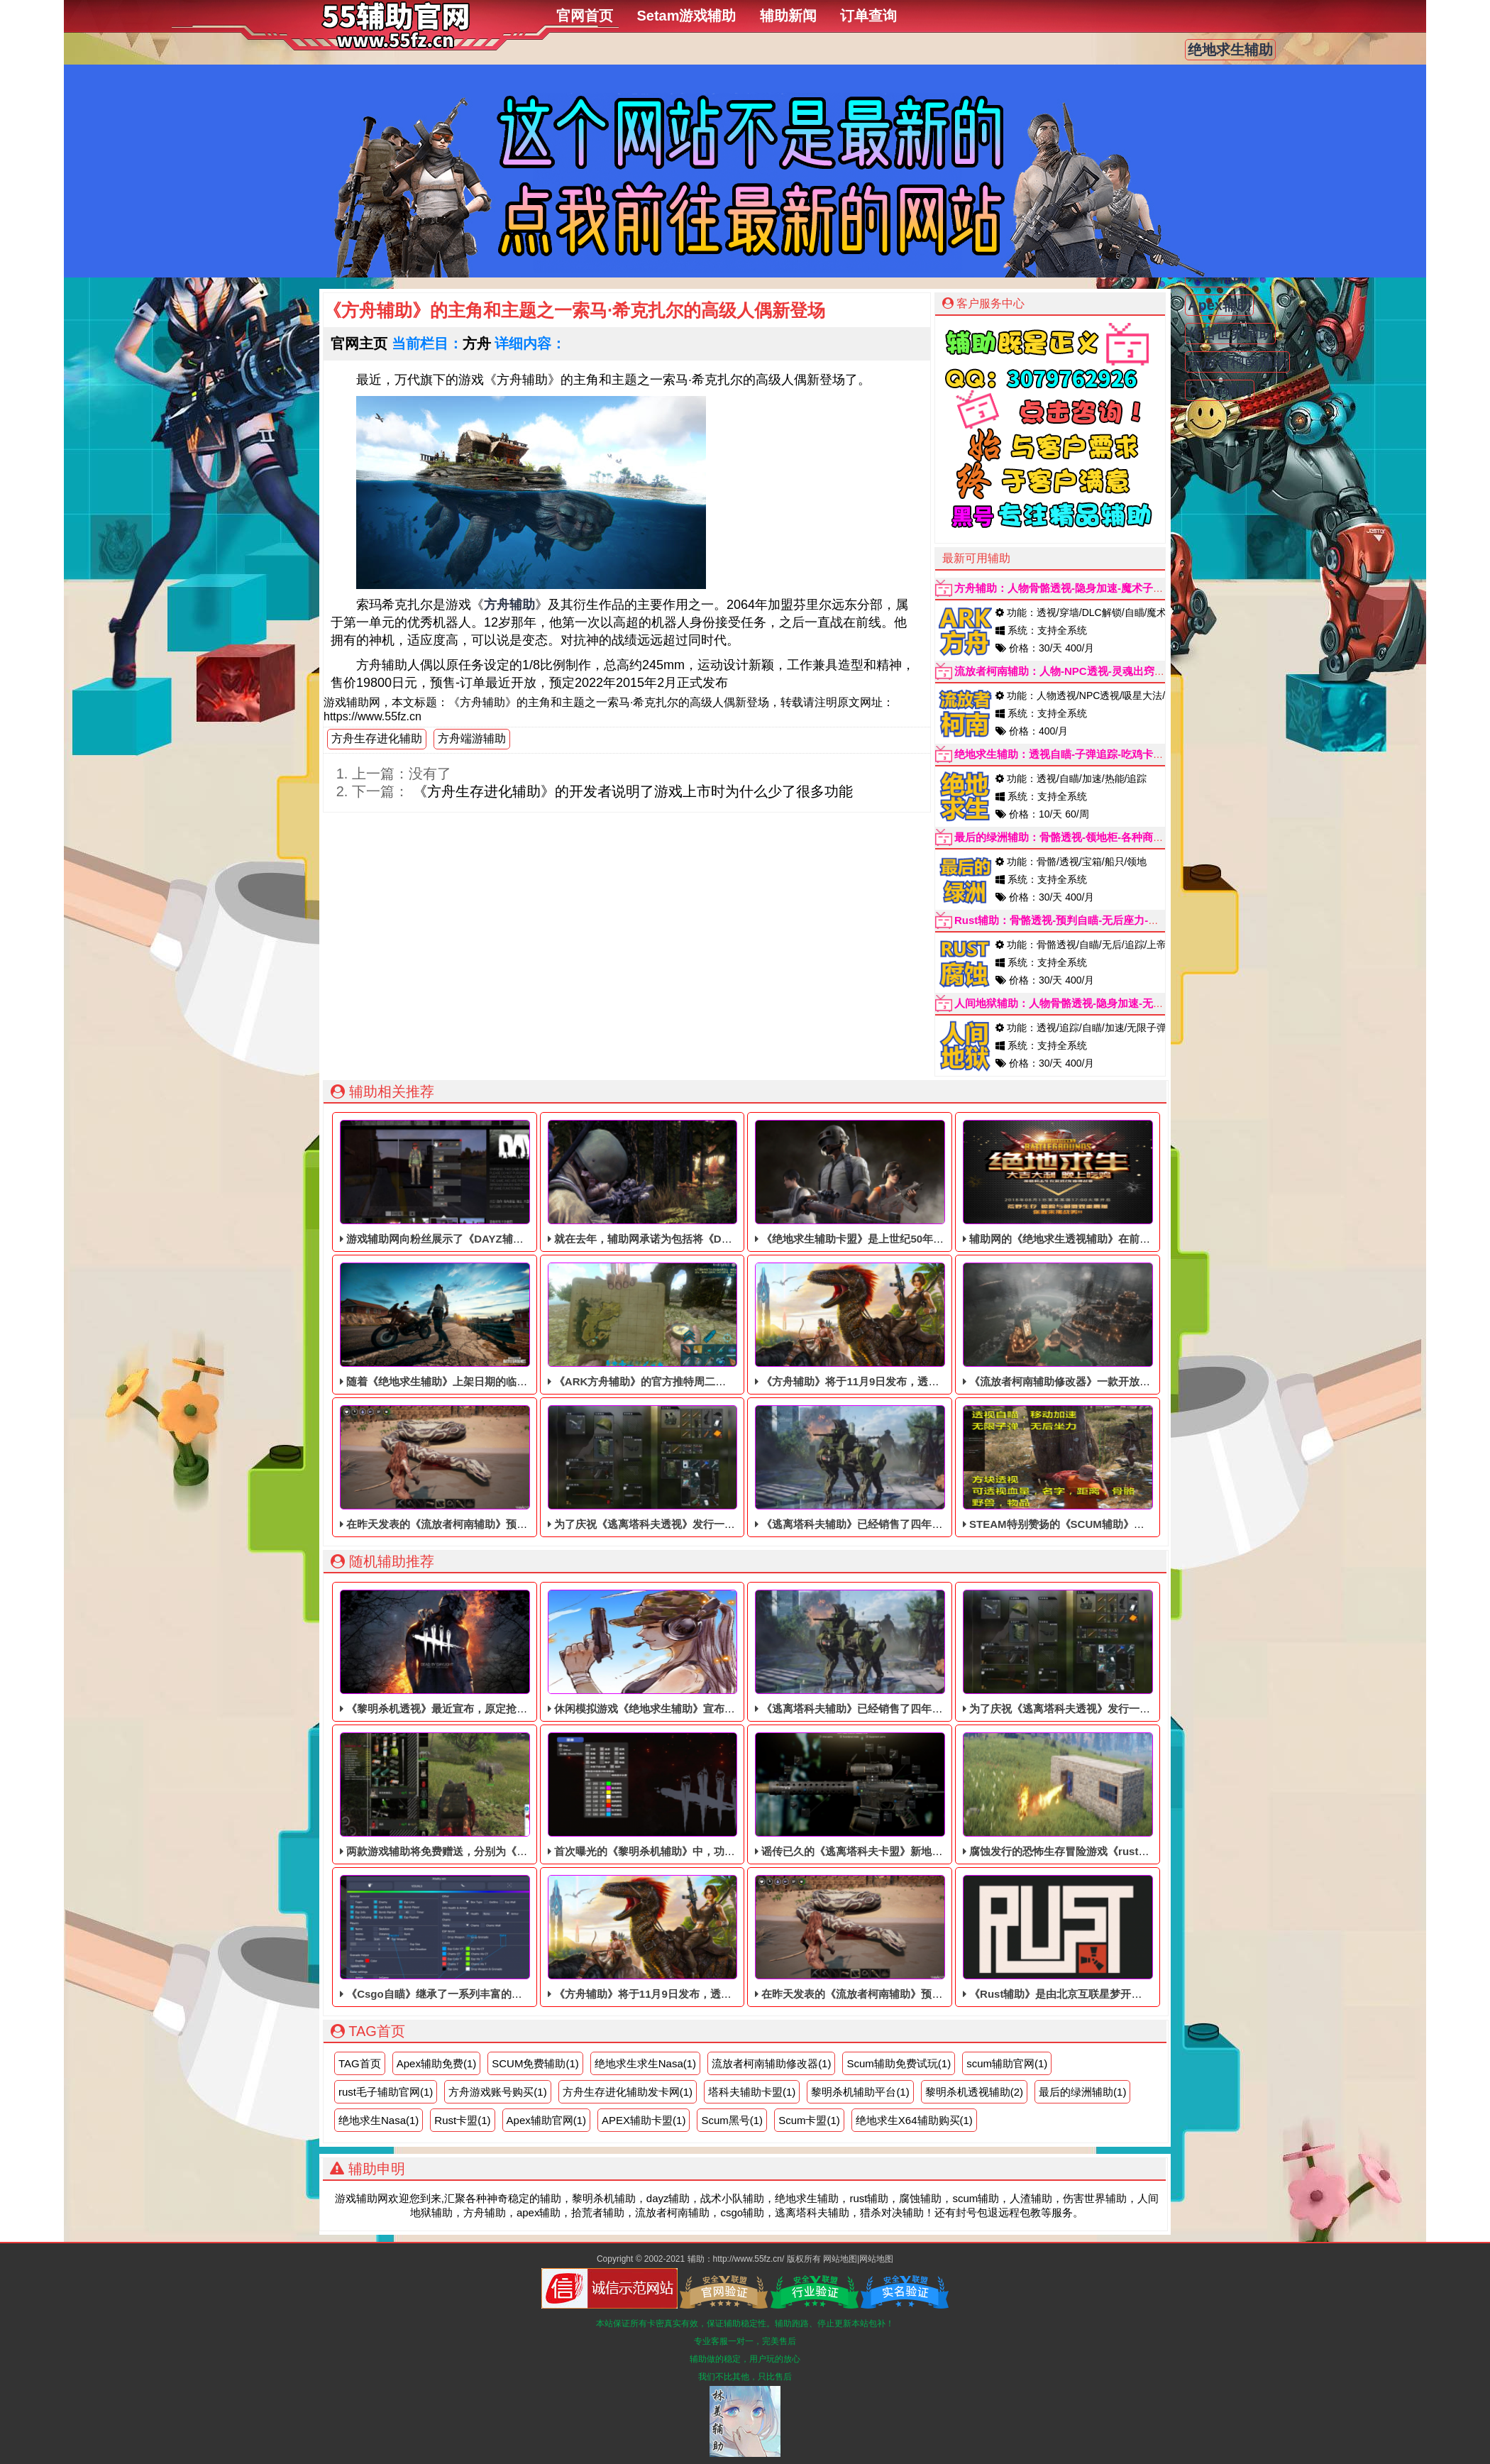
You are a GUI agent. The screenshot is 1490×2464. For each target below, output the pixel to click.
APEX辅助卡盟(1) (643, 2120)
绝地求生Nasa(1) (378, 2120)
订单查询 (868, 15)
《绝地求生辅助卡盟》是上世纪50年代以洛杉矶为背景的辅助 (902, 1182)
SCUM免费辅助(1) (535, 2063)
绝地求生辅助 (1230, 49)
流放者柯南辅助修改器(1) (771, 2063)
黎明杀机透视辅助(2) (974, 2092)
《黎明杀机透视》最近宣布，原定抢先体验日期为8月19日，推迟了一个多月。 (527, 1652)
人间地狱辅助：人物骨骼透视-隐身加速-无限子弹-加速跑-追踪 (1099, 1003)
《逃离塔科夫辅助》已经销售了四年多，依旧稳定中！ (886, 1467)
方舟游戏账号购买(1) (497, 2092)
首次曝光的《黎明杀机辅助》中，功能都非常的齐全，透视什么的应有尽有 (726, 1794)
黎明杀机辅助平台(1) (860, 2092)
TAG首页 (359, 2063)
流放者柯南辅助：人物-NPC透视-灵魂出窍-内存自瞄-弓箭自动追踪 (1111, 671)
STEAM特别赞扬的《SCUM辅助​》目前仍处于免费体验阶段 (1107, 1467)
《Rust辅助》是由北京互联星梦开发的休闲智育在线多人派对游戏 (1122, 1937)
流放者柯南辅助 (1237, 362)
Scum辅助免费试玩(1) (898, 2063)
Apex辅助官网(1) (547, 2120)
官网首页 (584, 15)
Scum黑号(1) (732, 2120)
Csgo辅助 (1220, 390)
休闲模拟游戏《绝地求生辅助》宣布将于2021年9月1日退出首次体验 (712, 1652)
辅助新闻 (788, 15)
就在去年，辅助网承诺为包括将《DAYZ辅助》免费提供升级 (693, 1182)
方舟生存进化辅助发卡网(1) (627, 2092)
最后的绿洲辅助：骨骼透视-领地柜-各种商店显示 (1069, 837)
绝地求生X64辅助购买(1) (914, 2120)
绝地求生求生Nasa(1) (645, 2063)
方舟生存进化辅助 (376, 738)
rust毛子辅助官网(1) (385, 2092)
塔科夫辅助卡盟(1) (751, 2092)
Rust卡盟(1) (462, 2120)
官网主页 (359, 343)
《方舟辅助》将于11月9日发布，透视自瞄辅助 (868, 1325)
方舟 (477, 343)
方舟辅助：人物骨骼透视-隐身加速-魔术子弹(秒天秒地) (1083, 588)
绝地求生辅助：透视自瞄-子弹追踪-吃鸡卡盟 (1059, 754)
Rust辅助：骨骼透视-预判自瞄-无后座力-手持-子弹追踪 (1084, 920)
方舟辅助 (509, 605)
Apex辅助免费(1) (437, 2063)
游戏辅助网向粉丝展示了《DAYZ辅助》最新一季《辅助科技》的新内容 (511, 1182)
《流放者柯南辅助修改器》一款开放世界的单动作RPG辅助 (1105, 1325)
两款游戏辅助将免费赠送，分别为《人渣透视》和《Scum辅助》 (496, 1794)
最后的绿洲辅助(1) (1082, 2092)
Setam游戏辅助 (686, 15)
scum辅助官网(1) (1006, 2063)
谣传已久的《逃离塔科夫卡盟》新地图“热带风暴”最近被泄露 (902, 1794)
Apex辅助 (1219, 305)
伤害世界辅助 (1230, 333)
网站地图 (840, 2259)
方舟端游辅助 (472, 738)
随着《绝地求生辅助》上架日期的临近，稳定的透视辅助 (476, 1325)
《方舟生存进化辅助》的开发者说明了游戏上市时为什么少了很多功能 (631, 791)
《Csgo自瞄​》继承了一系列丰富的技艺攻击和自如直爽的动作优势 (500, 1937)
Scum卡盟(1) (809, 2120)
